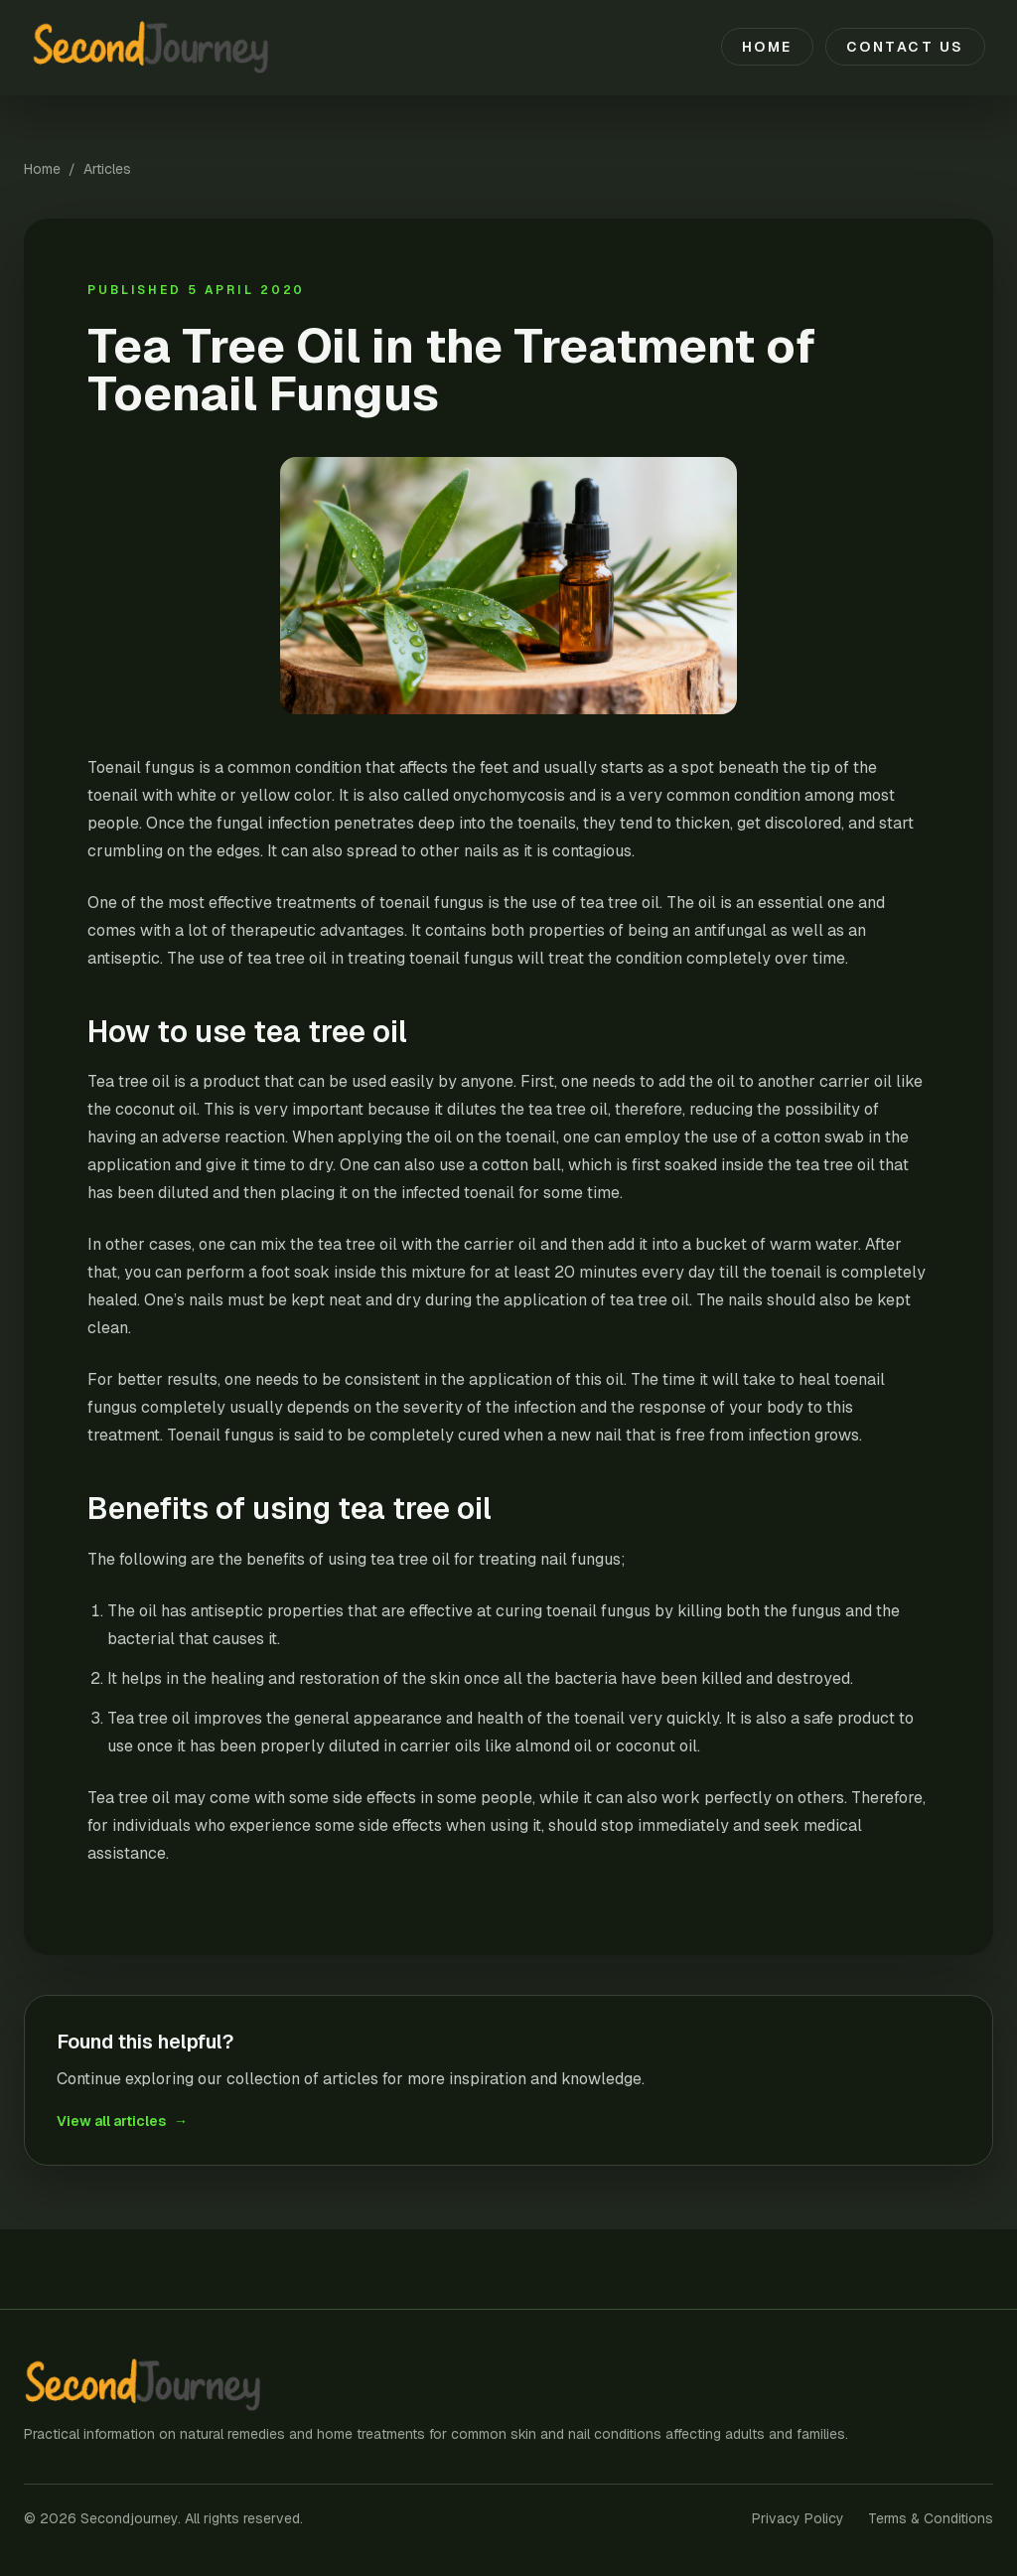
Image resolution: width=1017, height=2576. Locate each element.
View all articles (122, 2121)
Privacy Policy (798, 2518)
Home (767, 47)
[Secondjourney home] (162, 47)
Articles (107, 169)
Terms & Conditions (930, 2518)
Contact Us (905, 47)
